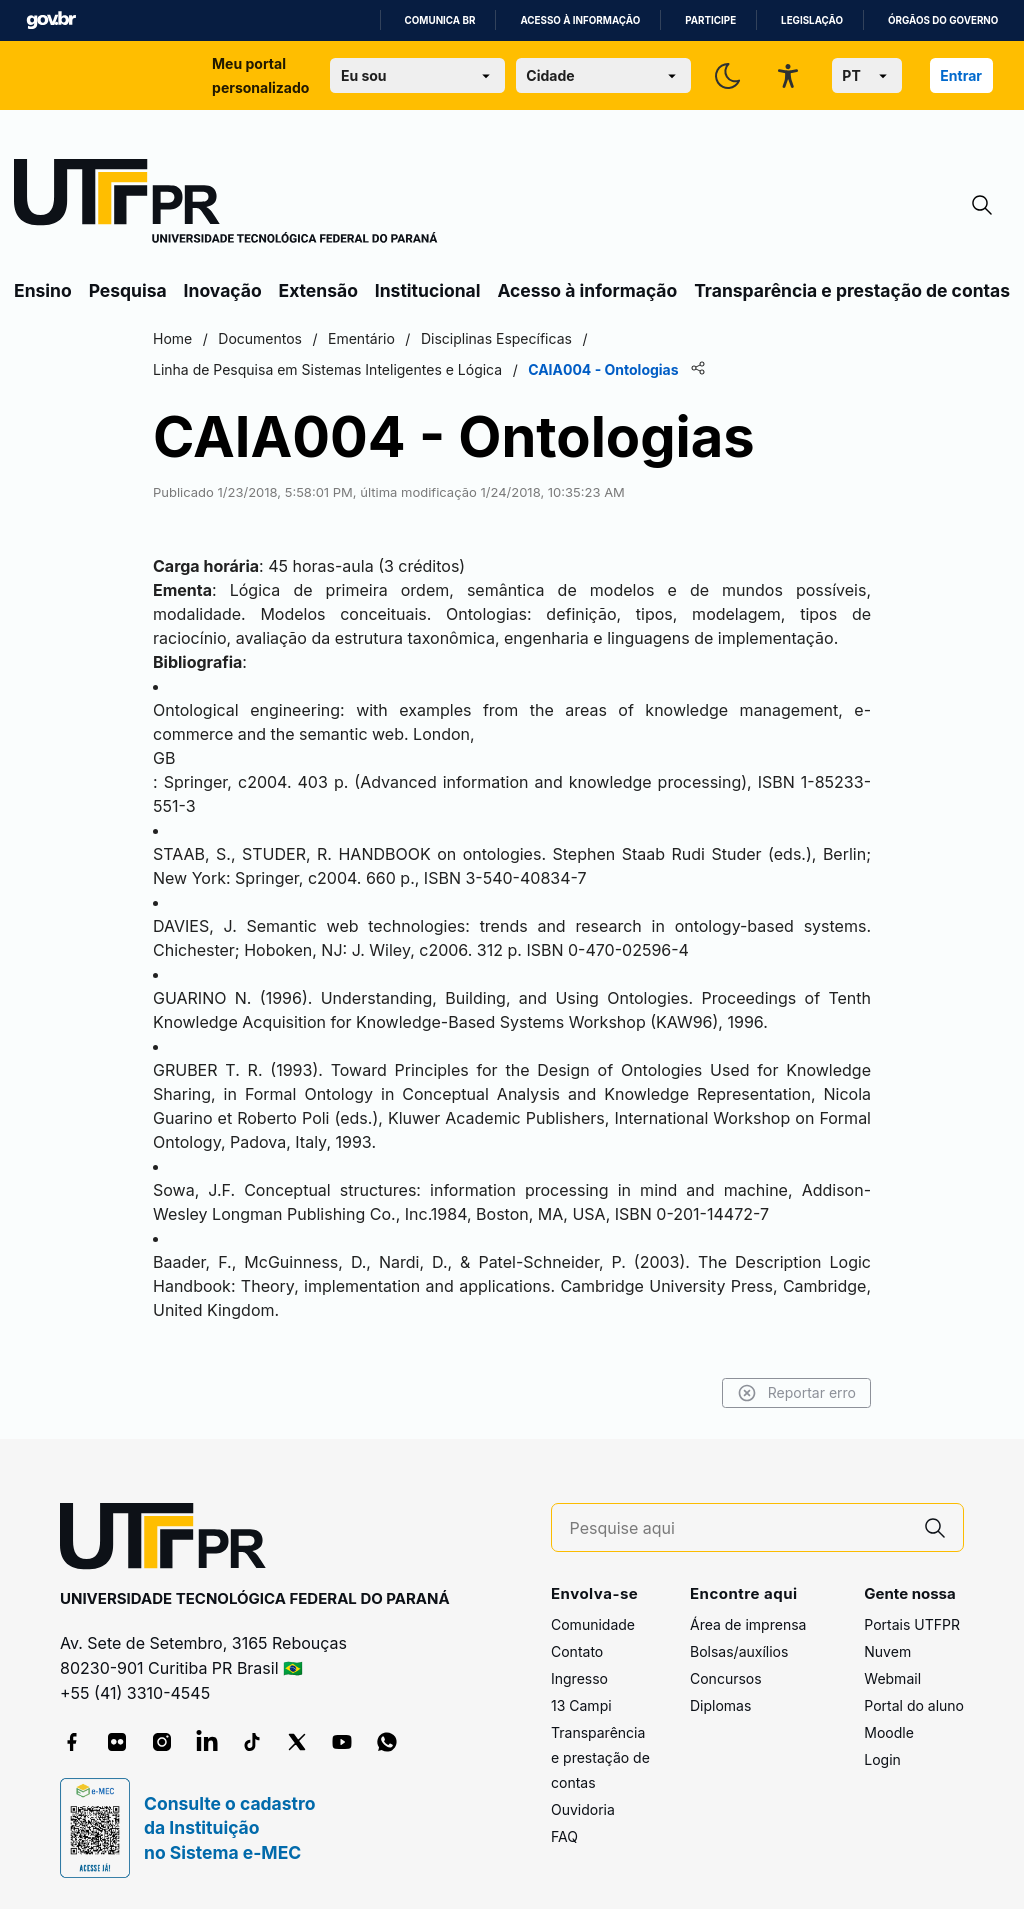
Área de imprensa (748, 1624)
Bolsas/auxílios (739, 1651)
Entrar (961, 75)
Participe (710, 20)
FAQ (564, 1836)
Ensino (43, 290)
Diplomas (720, 1705)
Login (882, 1759)
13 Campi (581, 1705)
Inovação (223, 290)
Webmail (892, 1678)
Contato (577, 1651)
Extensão (318, 290)
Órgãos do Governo (943, 20)
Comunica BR (440, 20)
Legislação (812, 20)
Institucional (428, 290)
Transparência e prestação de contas (852, 290)
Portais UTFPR (912, 1624)
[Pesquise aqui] (739, 1528)
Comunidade (593, 1624)
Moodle (889, 1732)
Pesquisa (128, 290)
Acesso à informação (580, 20)
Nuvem (887, 1651)
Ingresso (579, 1678)
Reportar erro (796, 1393)
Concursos (726, 1678)
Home (172, 338)
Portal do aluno (914, 1705)
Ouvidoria (583, 1809)
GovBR (51, 20)
